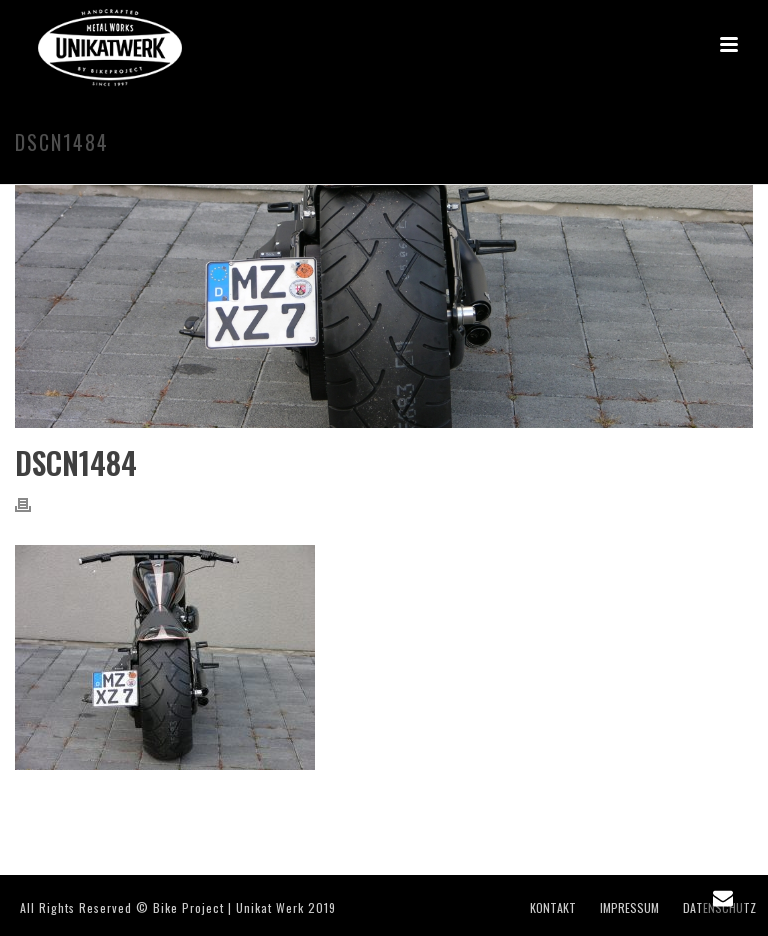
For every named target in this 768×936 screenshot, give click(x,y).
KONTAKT (553, 908)
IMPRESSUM (629, 908)
